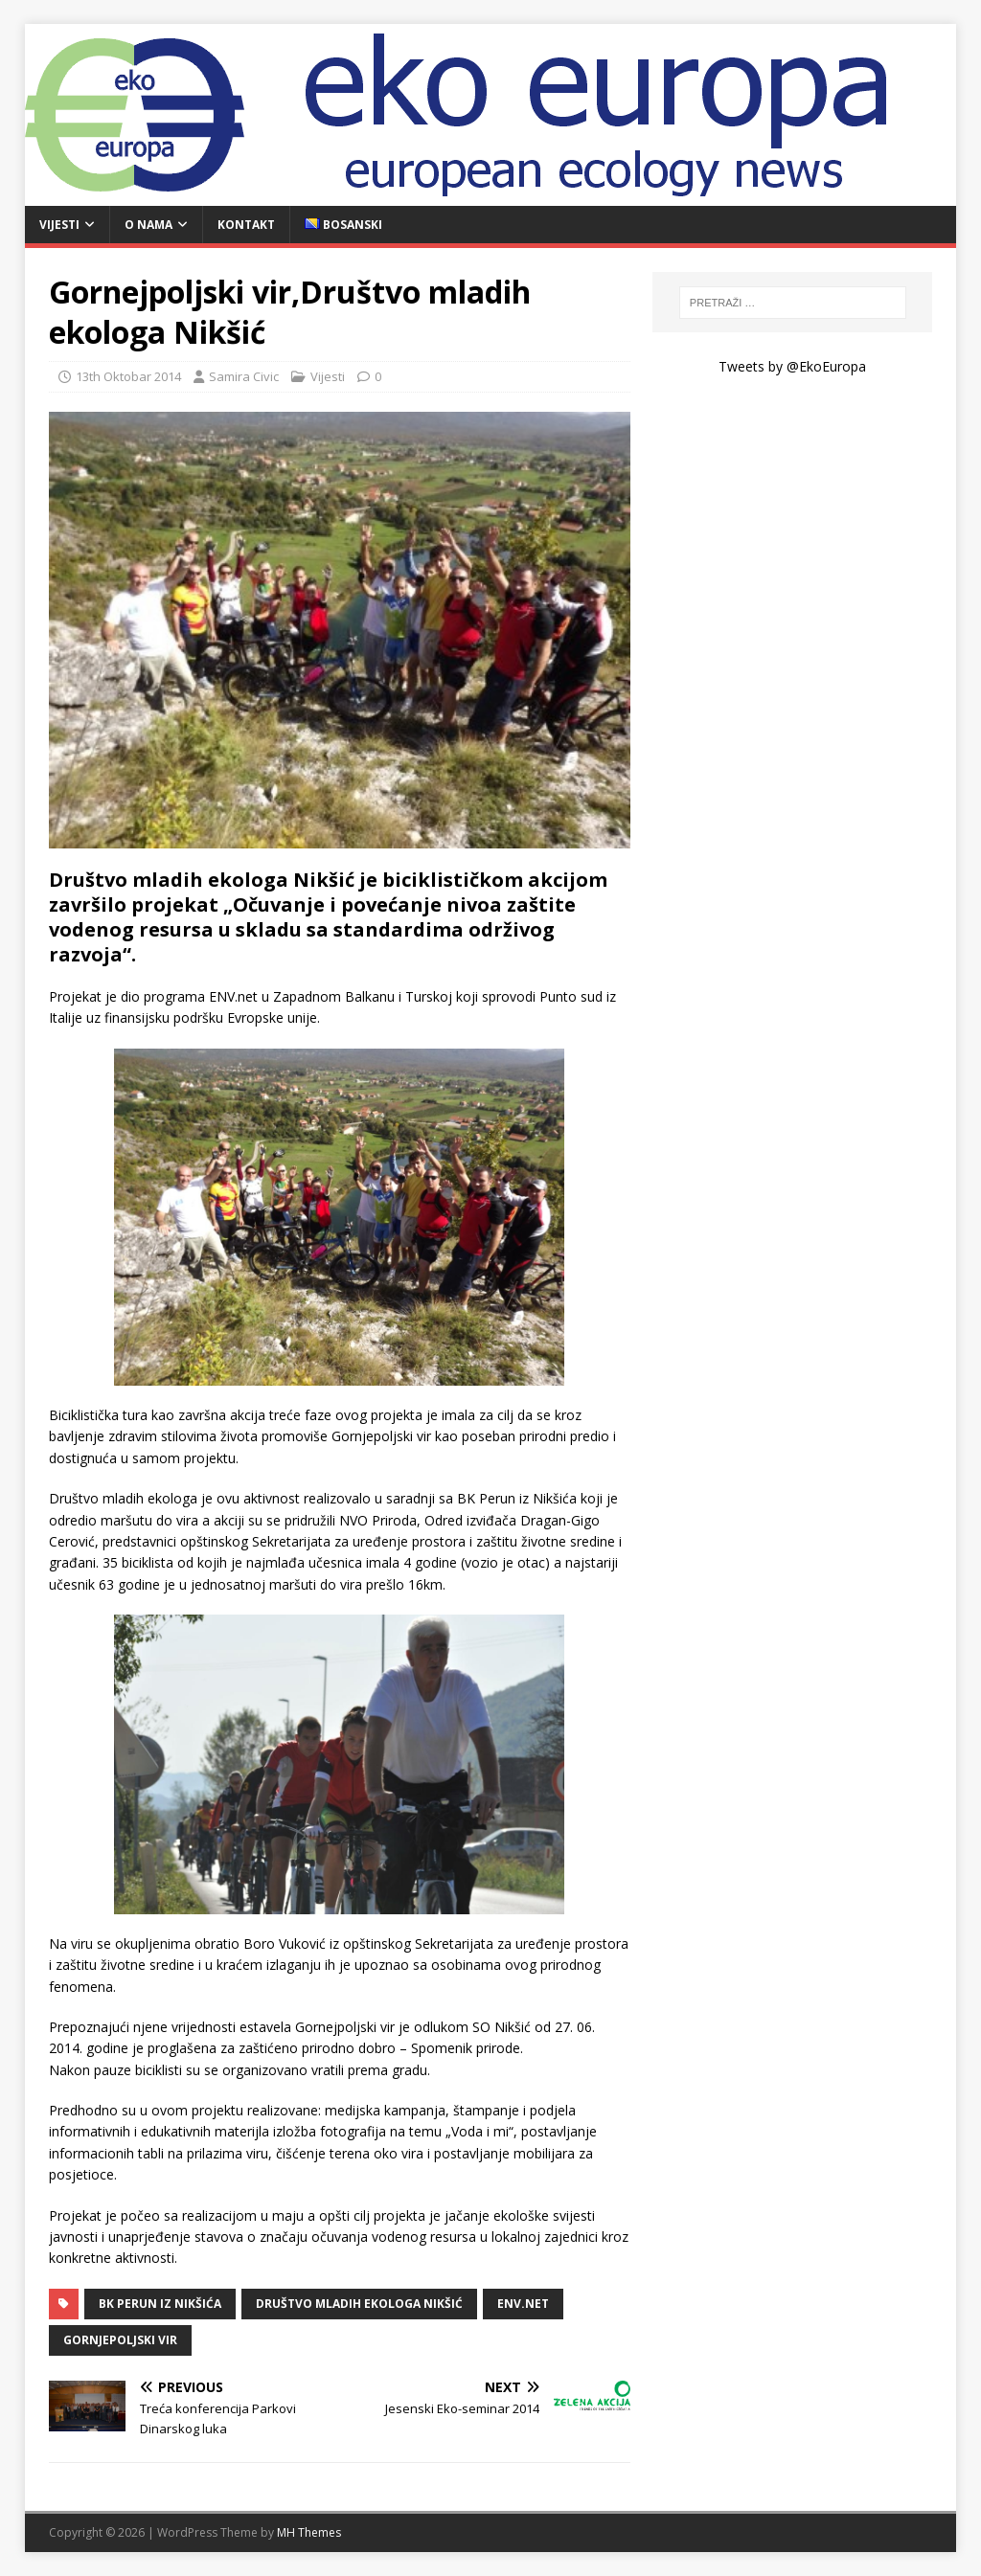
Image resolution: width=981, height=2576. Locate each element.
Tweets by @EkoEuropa (792, 366)
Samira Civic (244, 376)
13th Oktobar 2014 (128, 376)
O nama (148, 224)
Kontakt (246, 224)
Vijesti (59, 224)
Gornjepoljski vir (120, 2340)
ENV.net (523, 2303)
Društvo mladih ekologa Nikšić (359, 2303)
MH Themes (309, 2532)
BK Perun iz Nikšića (160, 2303)
